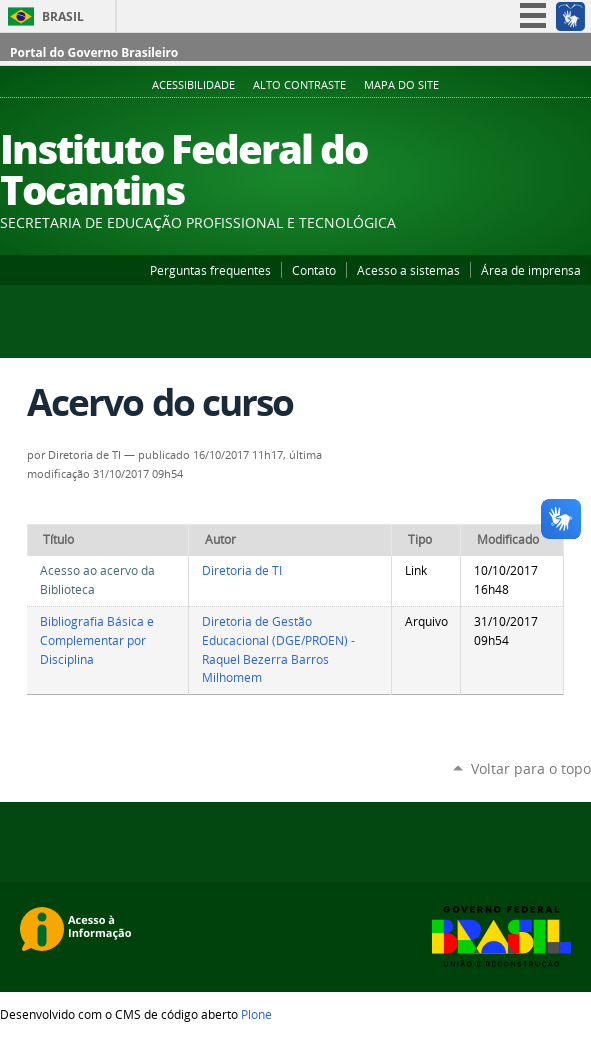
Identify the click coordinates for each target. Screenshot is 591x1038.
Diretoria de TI (242, 570)
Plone (256, 1014)
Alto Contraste (299, 85)
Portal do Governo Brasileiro (94, 52)
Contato (314, 270)
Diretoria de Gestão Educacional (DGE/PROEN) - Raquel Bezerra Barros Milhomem (278, 649)
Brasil (63, 16)
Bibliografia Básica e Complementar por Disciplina (97, 640)
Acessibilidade (193, 85)
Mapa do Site (401, 85)
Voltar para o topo (531, 768)
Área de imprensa (531, 270)
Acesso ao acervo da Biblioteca (97, 580)
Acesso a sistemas (408, 270)
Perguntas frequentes (210, 270)
